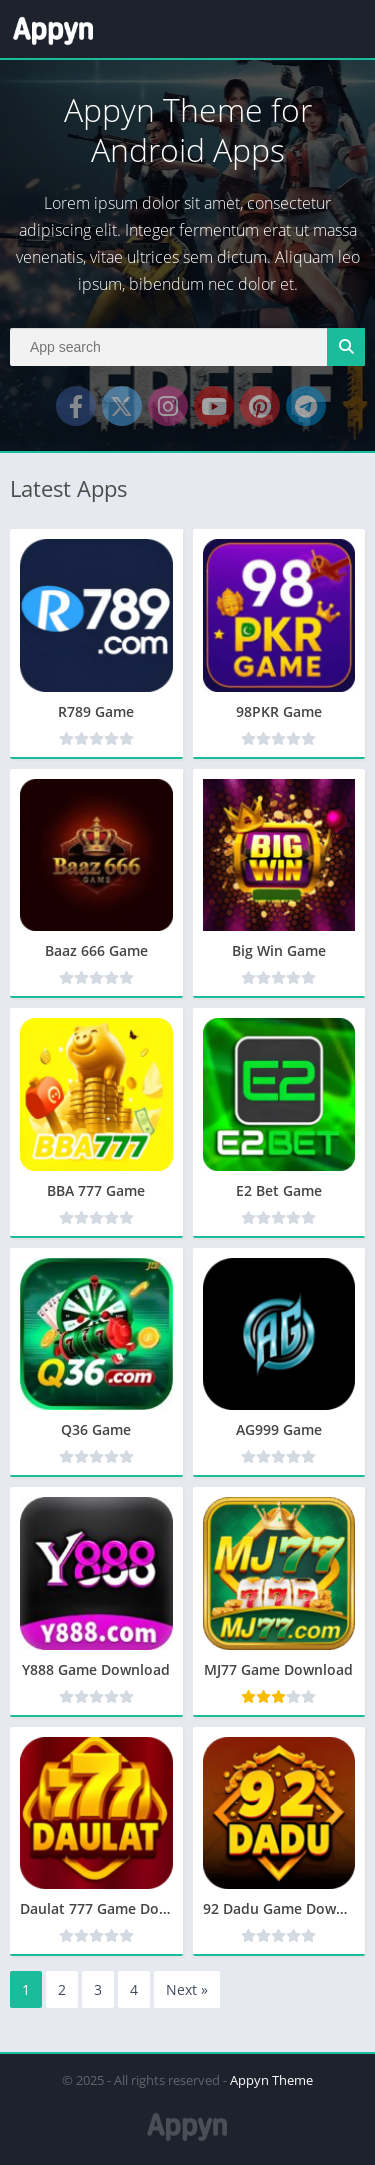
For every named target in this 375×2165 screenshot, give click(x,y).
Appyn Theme (271, 2080)
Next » (187, 1989)
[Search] (187, 347)
